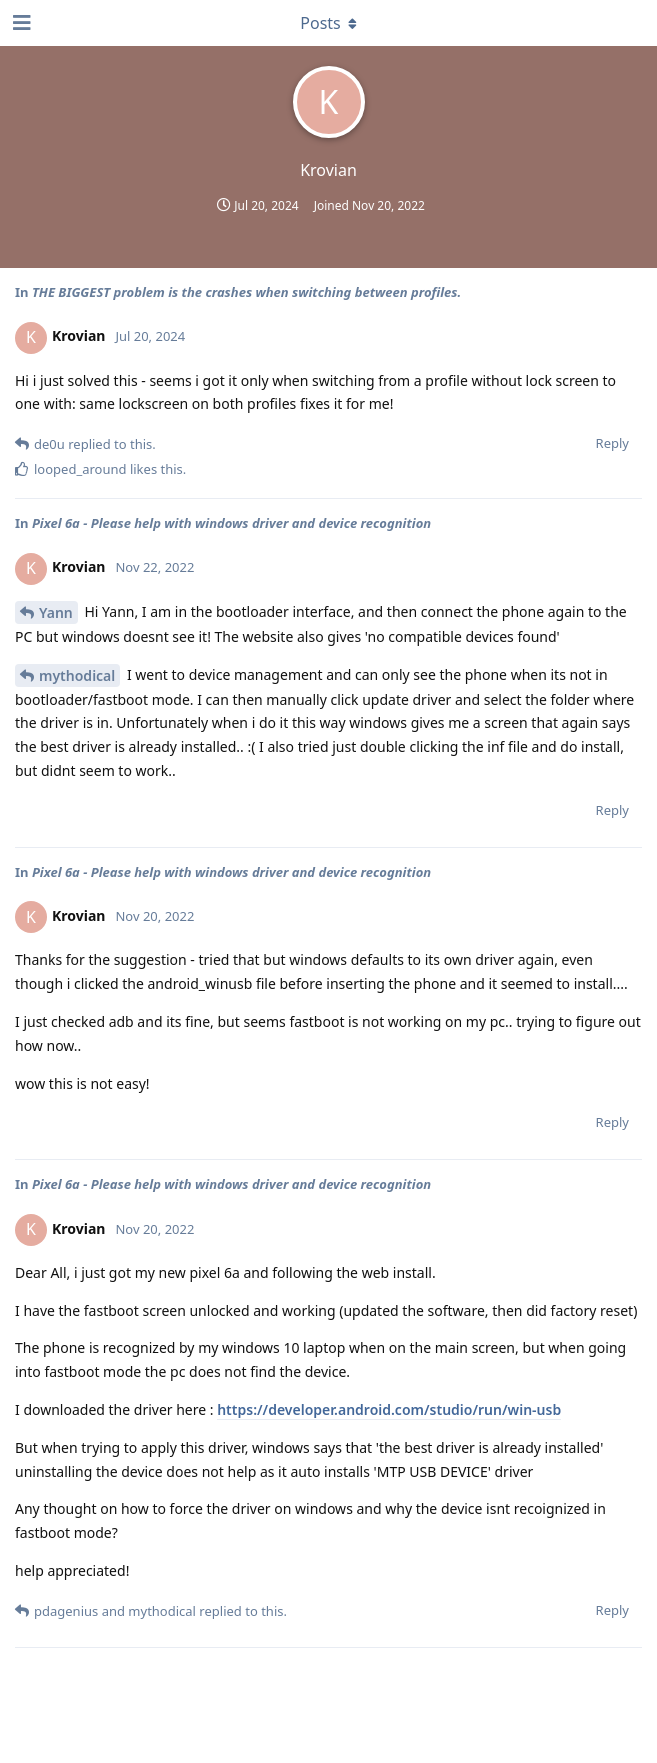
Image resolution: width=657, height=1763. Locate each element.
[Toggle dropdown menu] (329, 23)
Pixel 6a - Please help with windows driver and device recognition (231, 523)
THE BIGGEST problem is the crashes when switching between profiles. (246, 292)
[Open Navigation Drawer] (20, 23)
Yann (56, 612)
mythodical (77, 675)
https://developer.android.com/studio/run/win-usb (389, 1409)
